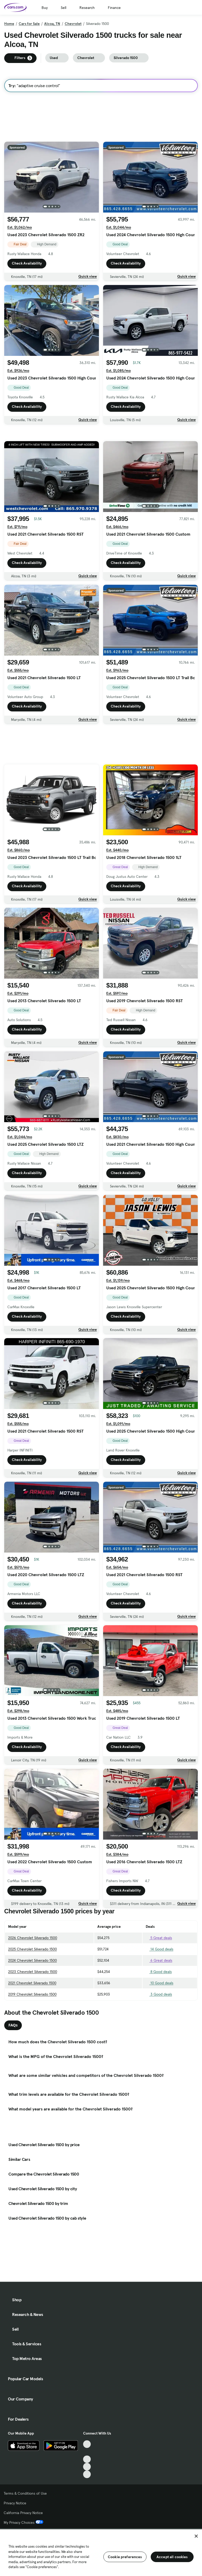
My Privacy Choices (23, 2522)
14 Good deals (159, 1949)
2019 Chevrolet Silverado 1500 (32, 1994)
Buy (45, 7)
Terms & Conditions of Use (25, 2493)
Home (9, 23)
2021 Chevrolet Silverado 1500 (32, 1983)
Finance (114, 7)
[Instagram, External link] (87, 2467)
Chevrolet (73, 23)
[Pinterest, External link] (87, 2474)
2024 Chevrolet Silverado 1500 (32, 1960)
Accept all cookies (172, 2556)
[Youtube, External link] (87, 2459)
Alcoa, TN (52, 23)
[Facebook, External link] (87, 2452)
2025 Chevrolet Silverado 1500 (32, 1949)
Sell (63, 7)
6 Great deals (159, 1960)
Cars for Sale (29, 23)
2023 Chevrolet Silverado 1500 (32, 1971)
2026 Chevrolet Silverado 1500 (32, 1937)
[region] (101, 2552)
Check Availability (27, 263)
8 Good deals (159, 1971)
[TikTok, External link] (87, 2444)
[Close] (196, 2536)
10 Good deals (159, 1983)
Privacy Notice (15, 2503)
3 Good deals (159, 1994)
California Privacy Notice (23, 2512)
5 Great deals (159, 1937)
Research (87, 7)
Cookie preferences (125, 2556)
